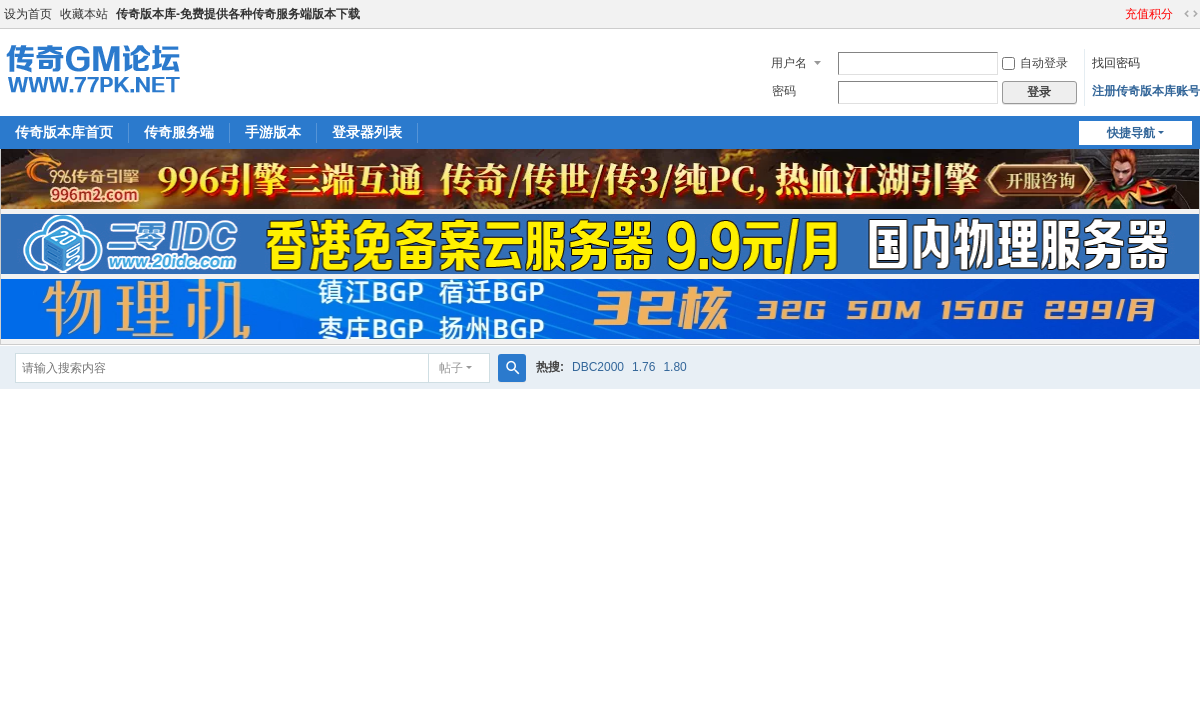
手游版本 (273, 132)
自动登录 (1035, 63)
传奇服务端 (179, 132)
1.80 (674, 367)
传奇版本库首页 (64, 132)
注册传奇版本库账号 (1146, 91)
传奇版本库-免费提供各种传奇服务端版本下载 (238, 14)
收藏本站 (84, 14)
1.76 (643, 367)
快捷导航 (1131, 133)
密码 (784, 91)
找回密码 (1116, 63)
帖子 (451, 368)
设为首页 (28, 14)
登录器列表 (367, 132)
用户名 (789, 63)
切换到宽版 (1191, 14)
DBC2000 (598, 367)
